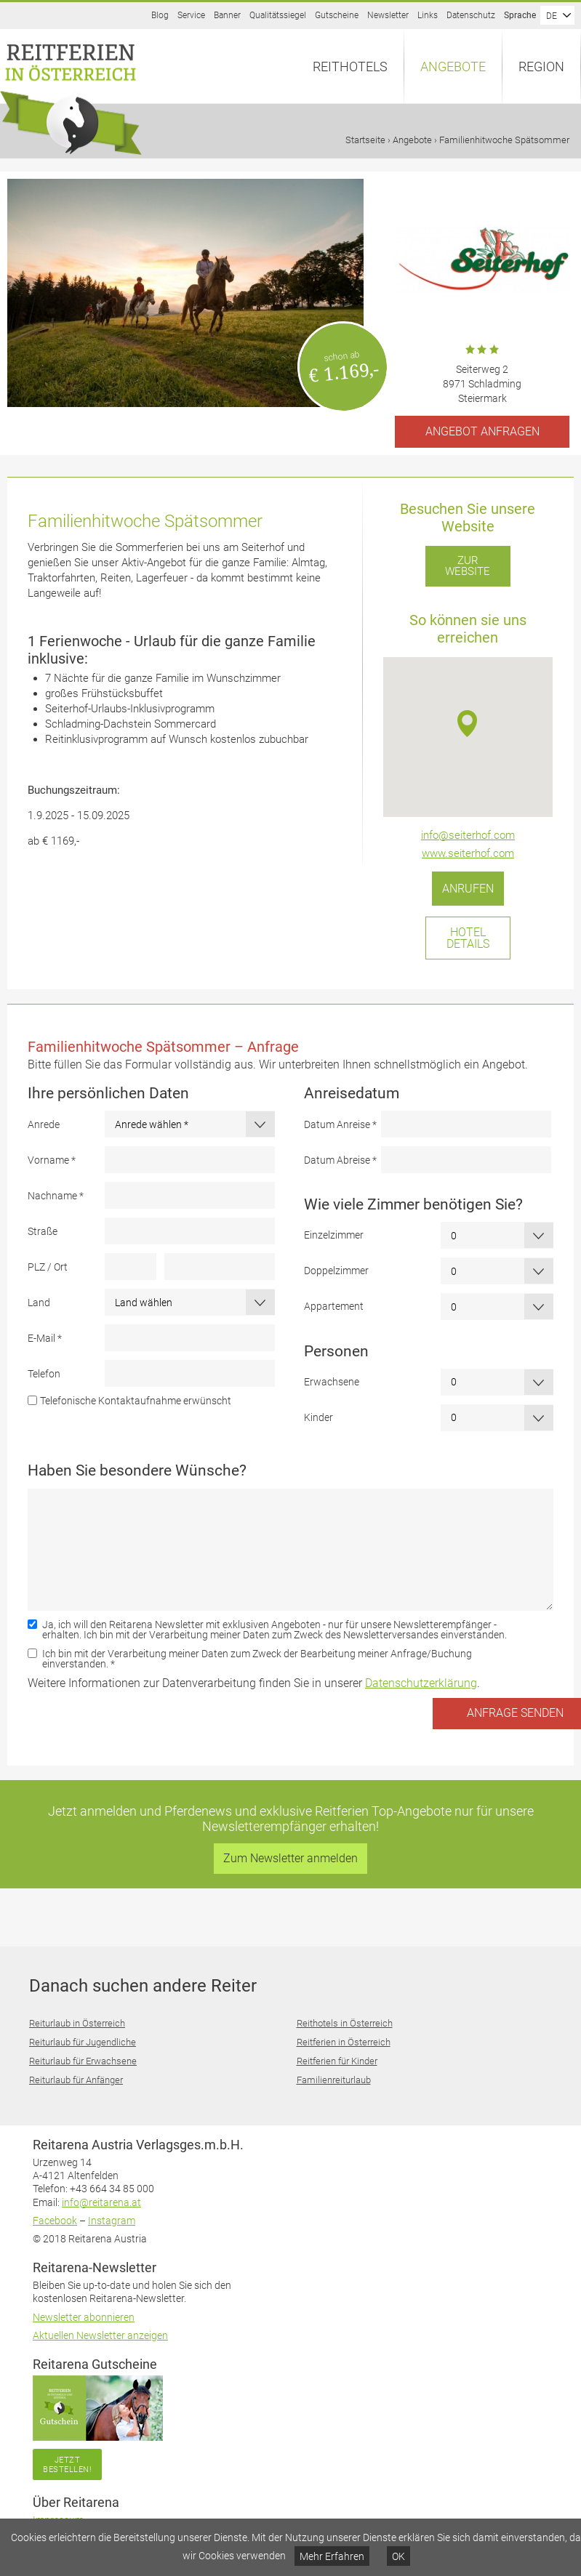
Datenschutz (470, 15)
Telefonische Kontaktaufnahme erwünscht (135, 1401)
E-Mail (45, 1338)
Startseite (365, 139)
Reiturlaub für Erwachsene (83, 2061)
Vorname (52, 1160)
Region (541, 66)
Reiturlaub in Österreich (77, 2023)
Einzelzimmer (334, 1235)
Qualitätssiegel (277, 15)
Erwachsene (331, 1382)
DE (551, 16)
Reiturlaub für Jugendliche (82, 2042)
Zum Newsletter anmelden (290, 1858)
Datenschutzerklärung (421, 1683)
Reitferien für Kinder (337, 2061)
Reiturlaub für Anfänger (76, 2079)
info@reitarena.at (101, 2202)
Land (39, 1302)
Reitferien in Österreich (343, 2042)
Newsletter (388, 15)
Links (427, 15)
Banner (227, 15)
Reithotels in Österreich (345, 2023)
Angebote (453, 66)
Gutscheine (336, 15)
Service (191, 15)
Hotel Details (467, 938)
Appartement (334, 1306)
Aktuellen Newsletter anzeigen (100, 2335)
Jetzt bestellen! (67, 2464)
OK (398, 2556)
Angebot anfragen (482, 431)
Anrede (44, 1124)
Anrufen (468, 888)
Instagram (111, 2220)
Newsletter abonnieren (84, 2317)
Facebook (55, 2220)
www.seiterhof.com (468, 853)
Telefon (44, 1374)
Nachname (56, 1196)
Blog (160, 15)
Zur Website (467, 566)
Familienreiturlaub (334, 2079)
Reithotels (350, 66)
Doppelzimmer (336, 1270)
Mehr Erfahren (332, 2556)
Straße (42, 1231)
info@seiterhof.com (468, 835)
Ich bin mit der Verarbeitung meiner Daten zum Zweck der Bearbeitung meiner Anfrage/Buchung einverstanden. (257, 1659)
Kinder (318, 1417)
